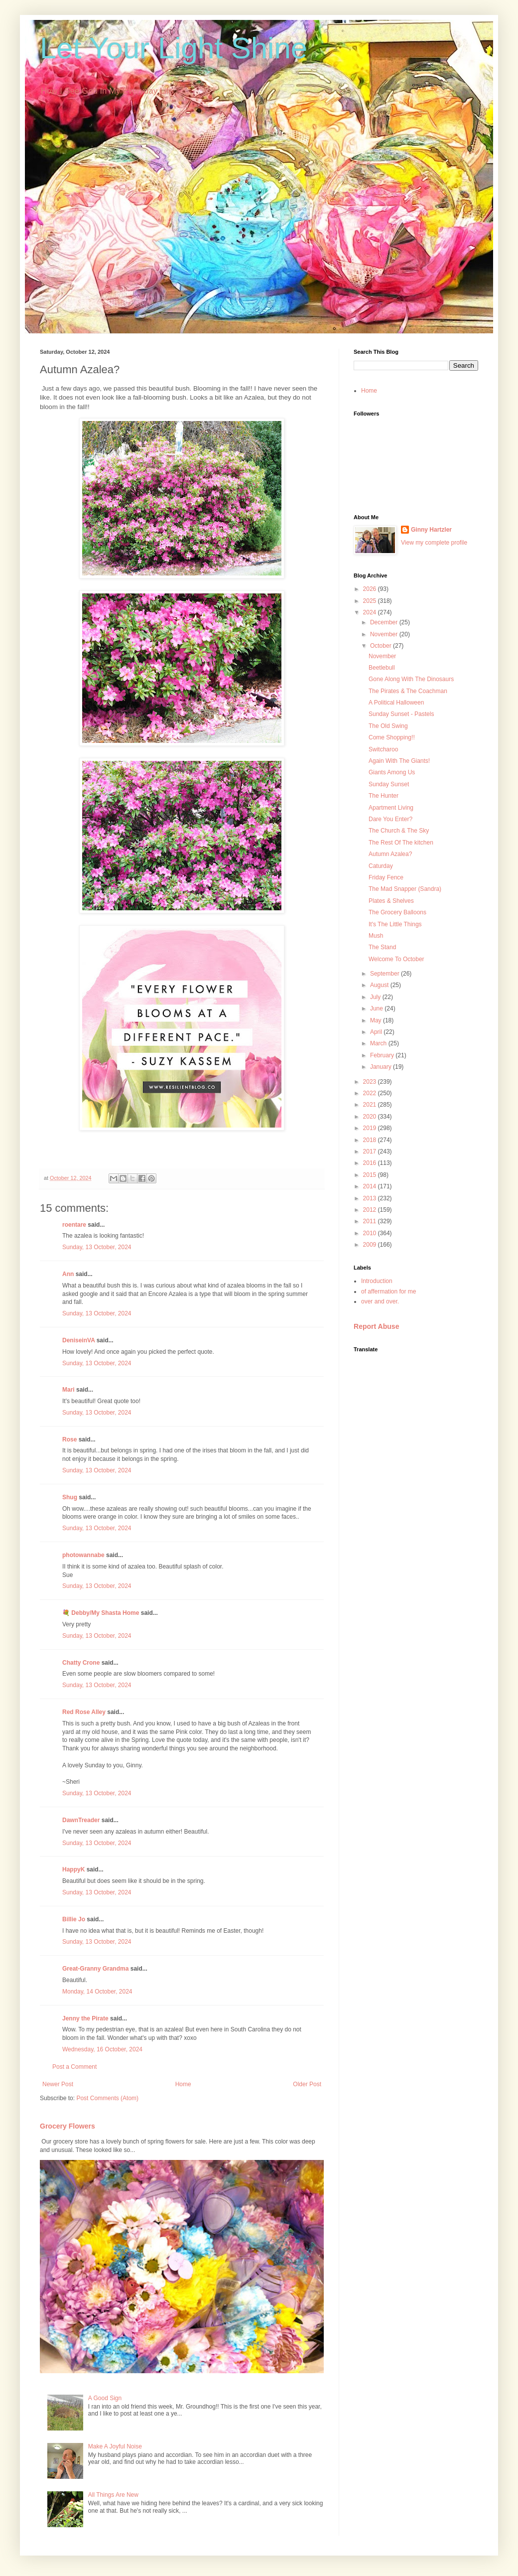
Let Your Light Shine (173, 48)
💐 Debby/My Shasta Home (100, 1612)
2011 (370, 1221)
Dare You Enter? (390, 819)
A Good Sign (105, 2398)
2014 (370, 1186)
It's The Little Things (395, 924)
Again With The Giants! (399, 760)
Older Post (307, 2084)
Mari (68, 1389)
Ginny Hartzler (431, 529)
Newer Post (57, 2084)
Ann (68, 1274)
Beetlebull (382, 667)
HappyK (73, 1869)
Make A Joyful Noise (115, 2446)
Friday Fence (386, 877)
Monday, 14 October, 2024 (97, 1991)
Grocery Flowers (67, 2126)
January (381, 1066)
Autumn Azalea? (390, 854)
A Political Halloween (396, 702)
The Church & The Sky (399, 830)
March (379, 1043)
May (376, 1020)
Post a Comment (74, 2066)
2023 (370, 1081)
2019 (370, 1128)
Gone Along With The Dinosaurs (411, 679)
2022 (370, 1093)
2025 (370, 600)
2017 (370, 1151)
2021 (370, 1104)
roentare (74, 1224)
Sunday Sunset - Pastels (401, 714)
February (382, 1055)
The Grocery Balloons (397, 912)
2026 (370, 588)
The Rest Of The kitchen (401, 842)
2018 (370, 1140)
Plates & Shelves (391, 900)
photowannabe (83, 1555)
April (377, 1031)
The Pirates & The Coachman (408, 691)
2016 (370, 1162)
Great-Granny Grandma (95, 1968)
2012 (370, 1209)
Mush (376, 935)
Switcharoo (383, 749)
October (381, 645)
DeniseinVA (78, 1340)
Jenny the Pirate (85, 2018)
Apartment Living (391, 807)
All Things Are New (113, 2494)
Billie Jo (73, 1919)
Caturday (381, 865)
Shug (69, 1497)
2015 (370, 1174)
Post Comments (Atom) (107, 2098)
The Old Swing (388, 725)
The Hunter (383, 795)
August (380, 985)
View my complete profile (434, 542)
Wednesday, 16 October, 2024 (102, 2049)
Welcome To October (396, 959)
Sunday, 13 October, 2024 (96, 1247)
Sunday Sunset (389, 784)
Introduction (376, 1281)
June (377, 1008)
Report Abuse (376, 1326)
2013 (370, 1198)
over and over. (380, 1301)
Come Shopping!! (392, 737)
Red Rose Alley (84, 1712)
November (384, 634)
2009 (370, 1244)
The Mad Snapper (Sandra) (405, 888)
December (384, 622)
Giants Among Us (392, 772)
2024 (370, 612)
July (376, 997)
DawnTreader (81, 1820)
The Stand (382, 947)
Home (183, 2084)
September (385, 973)
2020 (370, 1116)
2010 (370, 1233)
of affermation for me (388, 1291)
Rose (69, 1439)
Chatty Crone (81, 1662)
